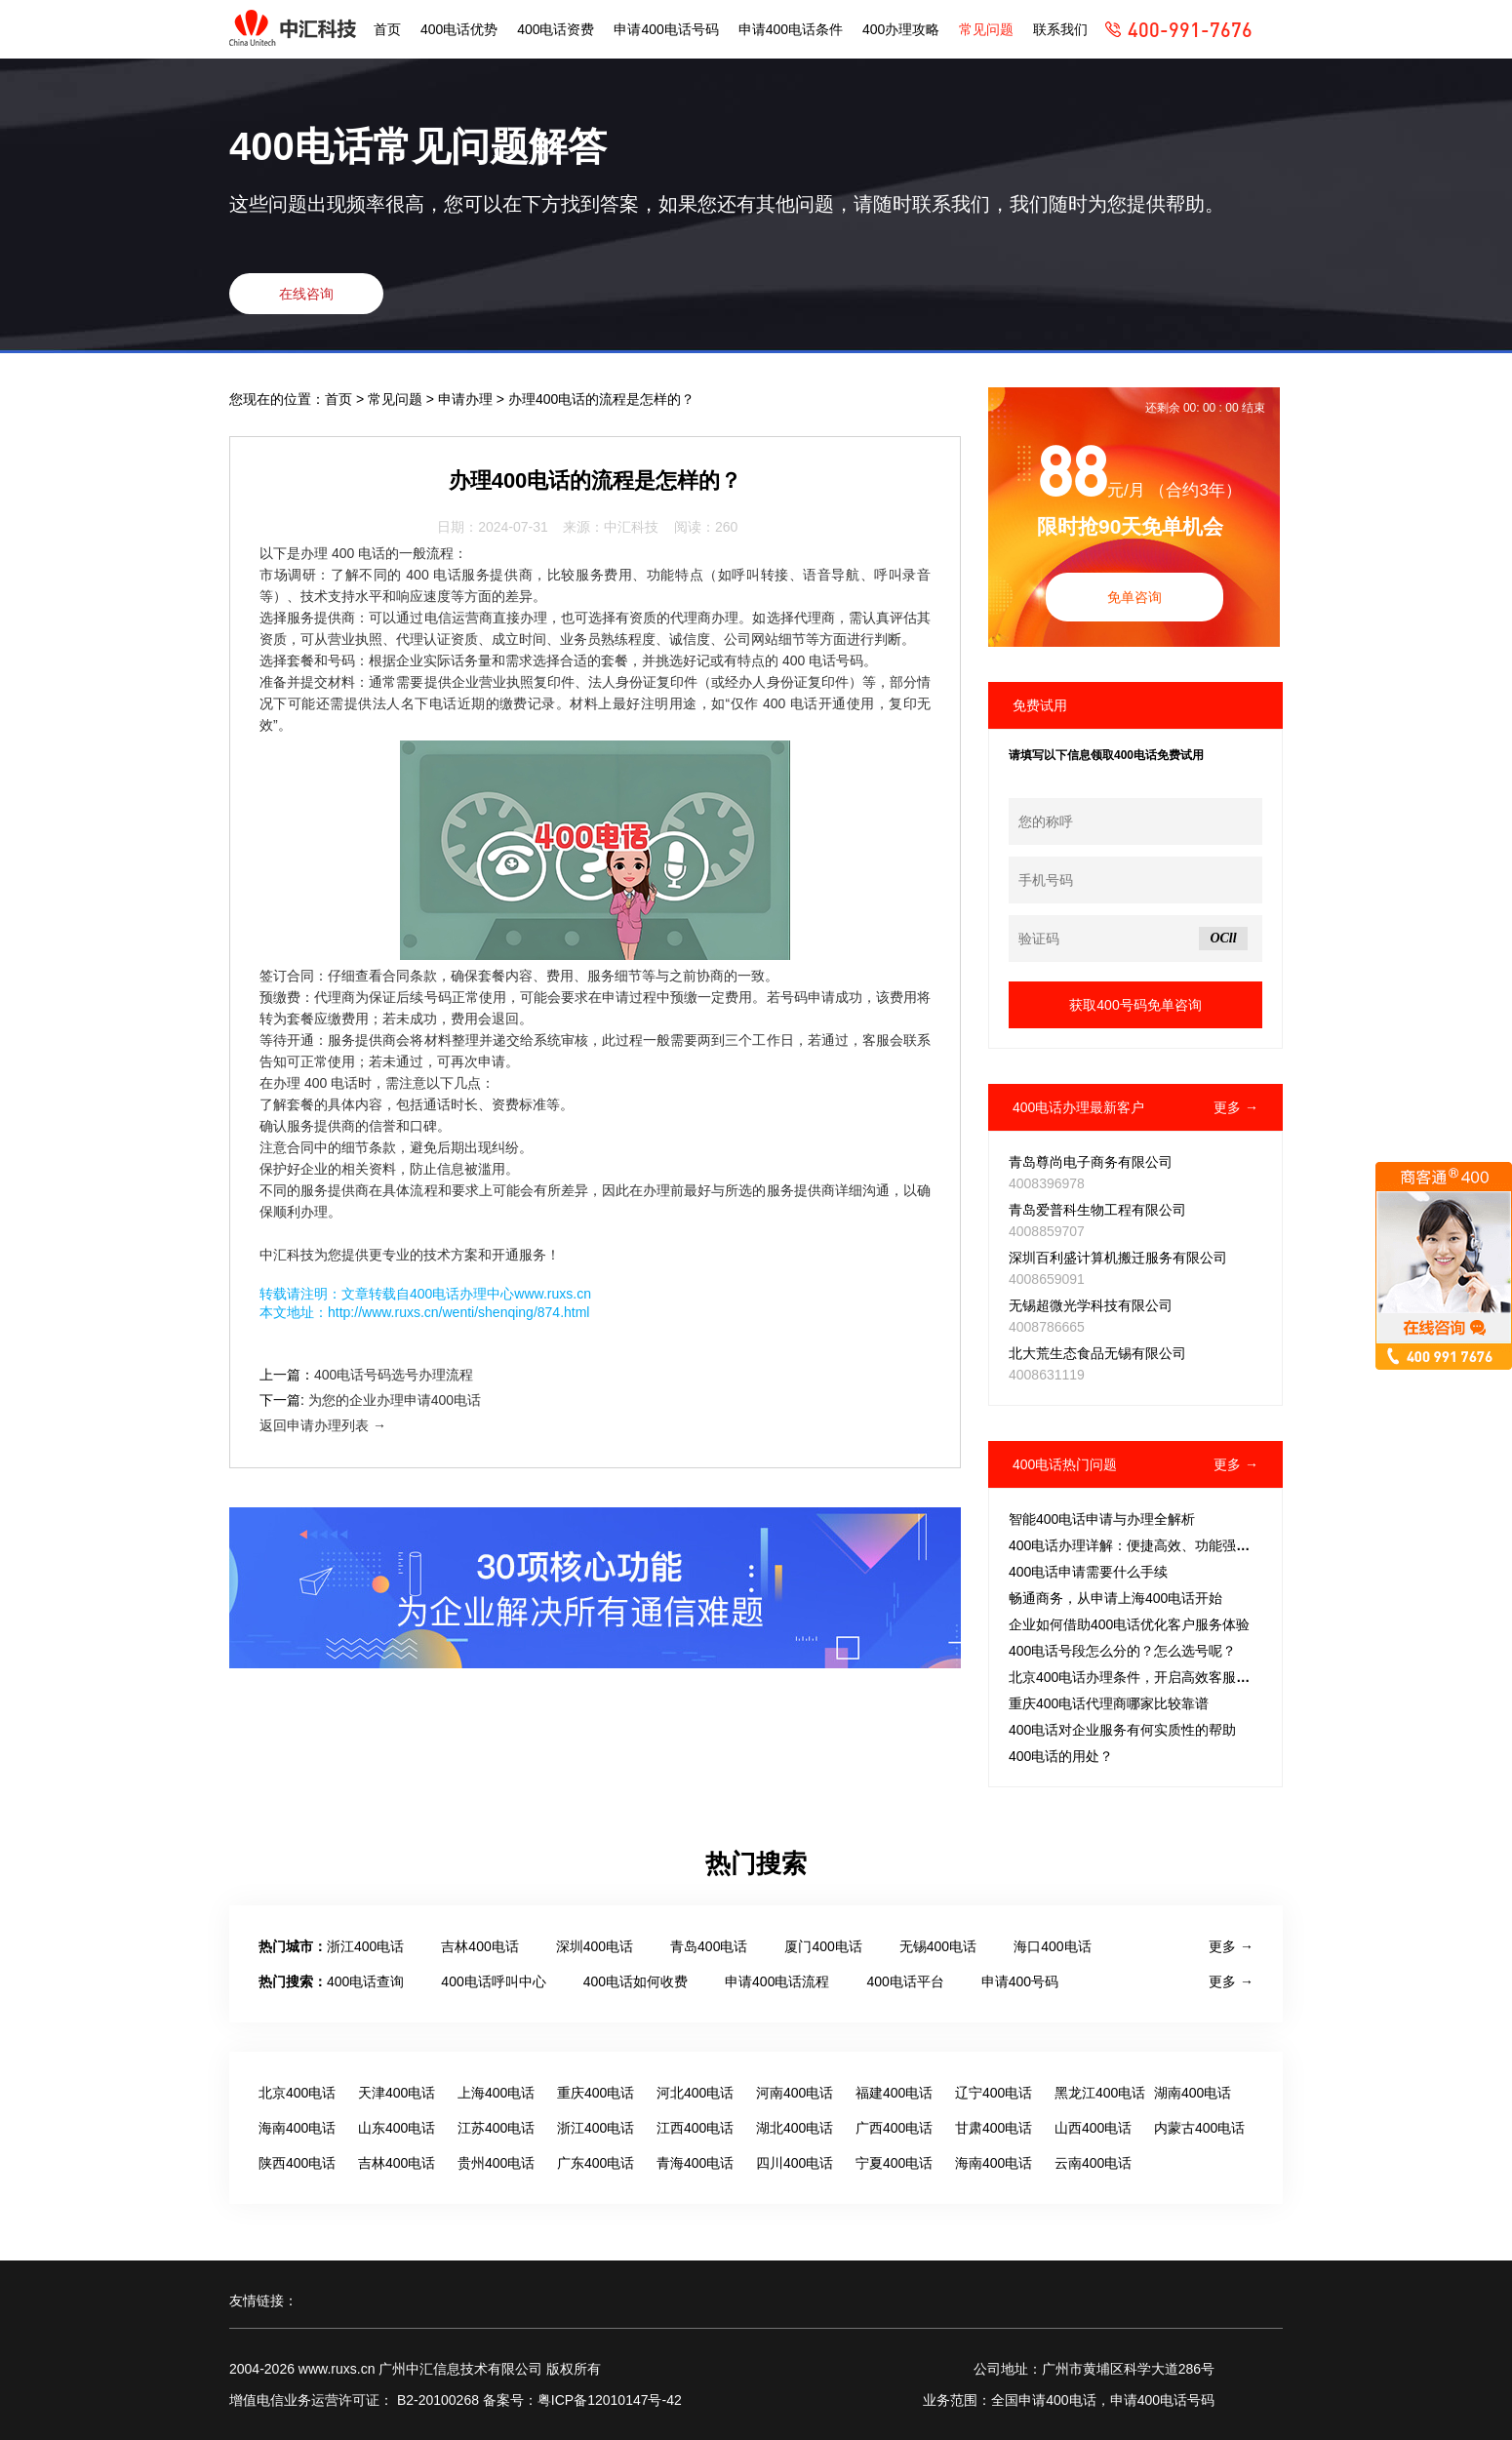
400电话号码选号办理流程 (393, 1374)
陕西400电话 (297, 2163)
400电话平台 (904, 1981)
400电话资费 (555, 29)
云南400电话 (1093, 2163)
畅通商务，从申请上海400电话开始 (1115, 1598)
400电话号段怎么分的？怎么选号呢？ (1122, 1651)
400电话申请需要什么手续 (1088, 1572)
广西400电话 (894, 2128)
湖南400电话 (1192, 2092)
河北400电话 (695, 2092)
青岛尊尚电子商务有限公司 (1091, 1162)
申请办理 (467, 399)
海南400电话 (297, 2128)
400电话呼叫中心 (493, 1981)
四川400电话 (794, 2163)
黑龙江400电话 (1099, 2092)
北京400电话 (297, 2092)
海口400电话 (1052, 1946)
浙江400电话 (365, 1946)
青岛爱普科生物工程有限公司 (1097, 1210)
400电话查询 (365, 1981)
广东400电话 (595, 2163)
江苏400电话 (496, 2128)
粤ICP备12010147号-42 (609, 2400)
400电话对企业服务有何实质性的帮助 (1122, 1730)
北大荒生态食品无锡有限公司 (1097, 1353)
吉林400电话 (479, 1946)
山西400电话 (1093, 2128)
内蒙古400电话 (1199, 2128)
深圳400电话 (594, 1946)
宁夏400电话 (894, 2163)
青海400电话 (695, 2163)
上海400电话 (496, 2092)
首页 (387, 29)
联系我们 (1060, 29)
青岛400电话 (708, 1946)
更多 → (1236, 1107)
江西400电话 (695, 2128)
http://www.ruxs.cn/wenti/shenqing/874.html (458, 1312)
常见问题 (986, 29)
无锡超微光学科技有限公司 (1091, 1305)
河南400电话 (794, 2092)
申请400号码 (1019, 1981)
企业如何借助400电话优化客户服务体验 (1129, 1624)
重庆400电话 (595, 2092)
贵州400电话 (496, 2163)
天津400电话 (396, 2092)
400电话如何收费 (635, 1981)
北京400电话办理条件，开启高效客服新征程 (1143, 1677)
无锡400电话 (937, 1946)
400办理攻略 (900, 29)
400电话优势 (458, 29)
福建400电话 (894, 2092)
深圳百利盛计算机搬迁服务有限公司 (1118, 1257)
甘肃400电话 (993, 2128)
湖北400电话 (794, 2128)
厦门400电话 (822, 1946)
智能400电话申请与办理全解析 (1102, 1519)
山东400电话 (396, 2128)
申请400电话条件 (790, 29)
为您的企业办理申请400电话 (394, 1400)
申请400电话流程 (777, 1981)
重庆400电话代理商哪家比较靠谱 (1109, 1703)
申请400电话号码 (666, 29)
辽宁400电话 (993, 2092)
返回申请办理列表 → (322, 1425)
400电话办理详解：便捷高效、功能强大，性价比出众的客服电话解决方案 (1231, 1545)
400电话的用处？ (1061, 1756)
